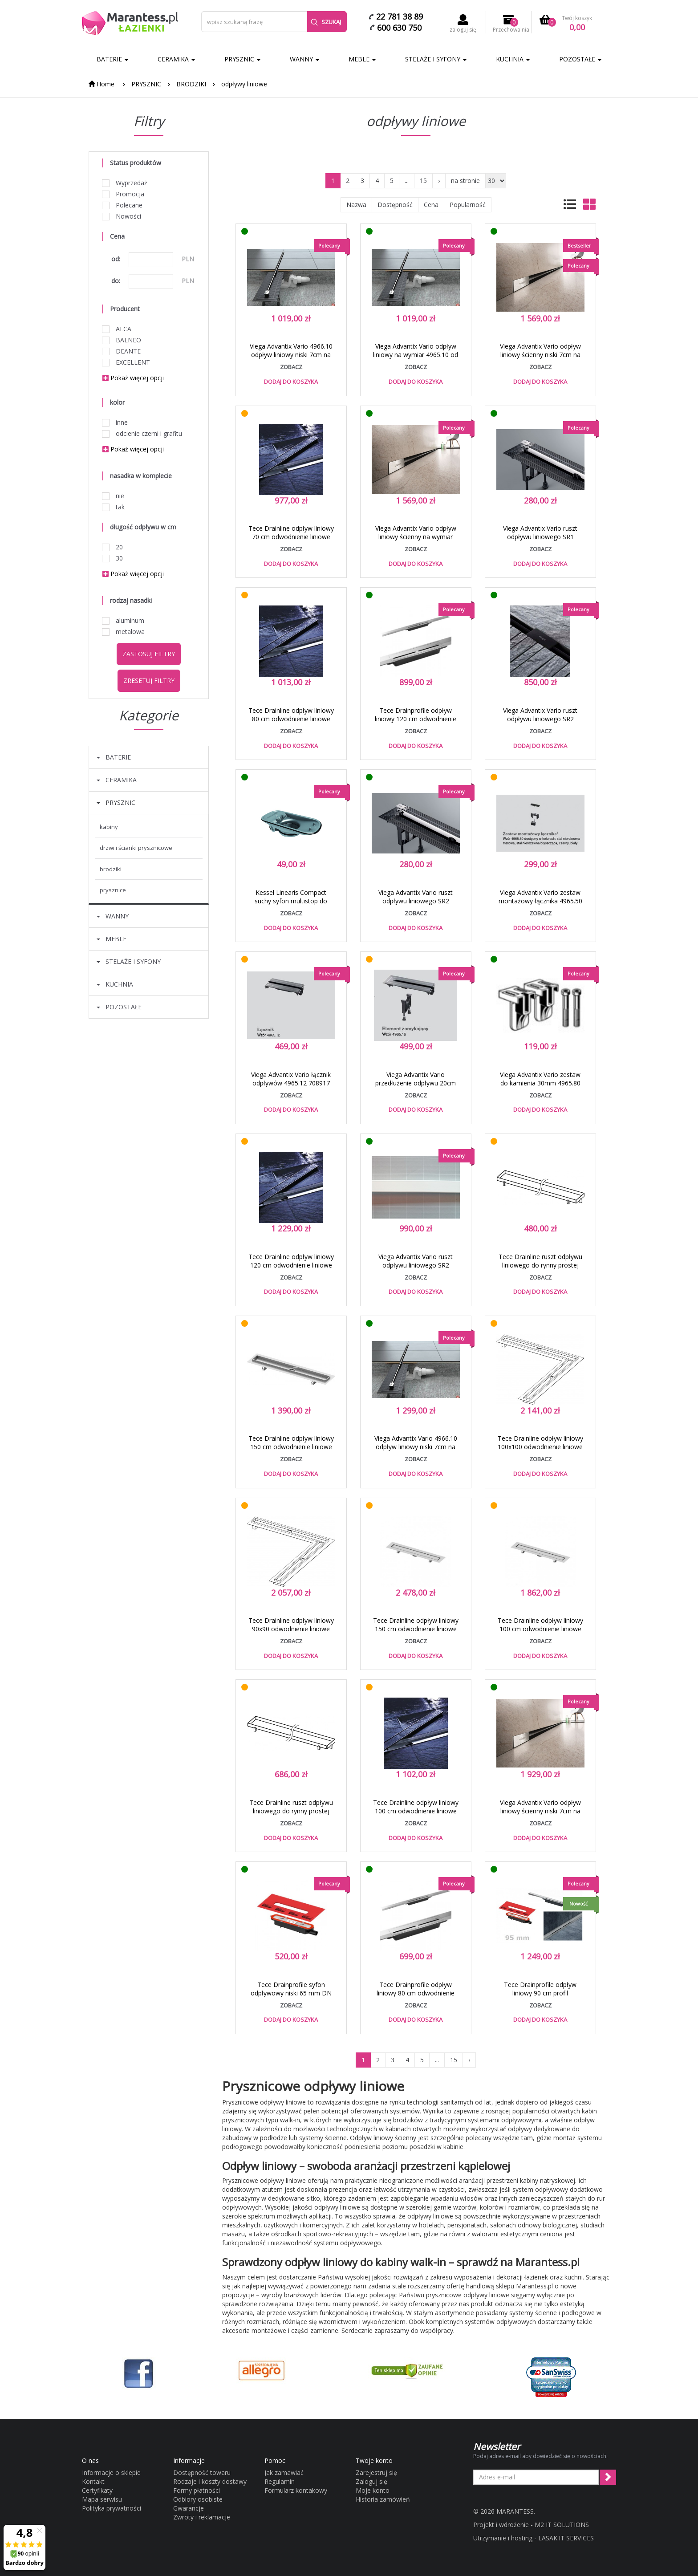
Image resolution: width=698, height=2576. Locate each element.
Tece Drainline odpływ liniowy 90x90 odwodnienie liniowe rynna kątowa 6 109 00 (291, 1628)
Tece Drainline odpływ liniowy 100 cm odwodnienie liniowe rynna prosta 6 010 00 (416, 1811)
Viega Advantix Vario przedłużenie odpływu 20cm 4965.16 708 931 (415, 1083)
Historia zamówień (383, 2499)
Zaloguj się (371, 2481)
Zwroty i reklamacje (201, 2517)
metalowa (123, 631)
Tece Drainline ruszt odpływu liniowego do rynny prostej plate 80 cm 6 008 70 (540, 1265)
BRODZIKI (191, 84)
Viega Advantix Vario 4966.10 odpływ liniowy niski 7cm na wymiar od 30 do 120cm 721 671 (291, 359)
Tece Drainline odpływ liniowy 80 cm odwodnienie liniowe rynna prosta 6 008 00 (291, 718)
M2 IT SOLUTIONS (562, 2524)
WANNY (304, 59)
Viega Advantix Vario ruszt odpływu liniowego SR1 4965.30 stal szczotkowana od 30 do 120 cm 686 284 (540, 541)
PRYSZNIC (242, 59)
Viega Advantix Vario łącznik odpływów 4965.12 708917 (291, 1078)
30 (112, 558)
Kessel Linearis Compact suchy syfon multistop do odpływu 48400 (291, 901)
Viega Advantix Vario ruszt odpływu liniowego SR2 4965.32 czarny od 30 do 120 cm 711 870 (540, 723)
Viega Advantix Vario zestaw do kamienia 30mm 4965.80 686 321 (540, 1083)
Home (101, 84)
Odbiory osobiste (198, 2499)
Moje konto (373, 2490)
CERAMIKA (176, 59)
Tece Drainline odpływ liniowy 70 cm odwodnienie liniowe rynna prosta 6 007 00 (291, 536)
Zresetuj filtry (148, 680)
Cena (431, 204)
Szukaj (326, 22)
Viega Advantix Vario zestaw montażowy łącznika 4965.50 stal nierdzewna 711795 (540, 901)
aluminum (123, 620)
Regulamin (279, 2481)
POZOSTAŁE (580, 59)
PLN (188, 259)
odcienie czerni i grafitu (142, 433)
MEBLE (362, 59)
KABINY (109, 827)
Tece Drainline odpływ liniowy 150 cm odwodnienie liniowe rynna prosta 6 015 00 (291, 1446)
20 (112, 547)
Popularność (468, 204)
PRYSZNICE (113, 890)
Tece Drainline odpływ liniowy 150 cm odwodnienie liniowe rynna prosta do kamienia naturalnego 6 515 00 (416, 1633)
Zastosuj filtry (148, 654)
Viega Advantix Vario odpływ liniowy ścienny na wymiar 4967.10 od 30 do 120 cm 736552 (415, 541)
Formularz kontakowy (295, 2490)
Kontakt (93, 2481)
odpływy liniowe (244, 84)
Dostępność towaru (202, 2472)
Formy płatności (196, 2490)
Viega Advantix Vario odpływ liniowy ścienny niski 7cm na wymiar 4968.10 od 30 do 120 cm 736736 (540, 359)
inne (115, 422)
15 (423, 180)
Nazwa (356, 204)
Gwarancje (188, 2508)
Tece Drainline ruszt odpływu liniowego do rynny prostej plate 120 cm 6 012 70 (291, 1811)
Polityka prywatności (111, 2508)
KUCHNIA (513, 59)
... (407, 180)
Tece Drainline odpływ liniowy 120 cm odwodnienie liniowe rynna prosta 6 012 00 (291, 1265)
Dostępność (395, 204)
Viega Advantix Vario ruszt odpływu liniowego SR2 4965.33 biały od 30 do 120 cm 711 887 (416, 1269)
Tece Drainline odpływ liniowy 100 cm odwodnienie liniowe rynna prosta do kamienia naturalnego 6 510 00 (540, 1633)
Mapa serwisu (102, 2499)
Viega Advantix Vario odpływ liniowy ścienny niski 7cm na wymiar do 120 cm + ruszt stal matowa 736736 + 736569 (540, 1815)
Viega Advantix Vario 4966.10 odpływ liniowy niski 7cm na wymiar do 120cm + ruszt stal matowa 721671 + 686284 (416, 1451)
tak (113, 507)
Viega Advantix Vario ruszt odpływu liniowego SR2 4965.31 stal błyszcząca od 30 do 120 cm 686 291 (416, 905)
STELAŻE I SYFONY (436, 59)
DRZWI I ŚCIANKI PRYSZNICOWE (136, 848)
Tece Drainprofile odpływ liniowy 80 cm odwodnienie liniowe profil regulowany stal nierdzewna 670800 (416, 1997)
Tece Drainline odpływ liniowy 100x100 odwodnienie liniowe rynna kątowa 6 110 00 (540, 1446)
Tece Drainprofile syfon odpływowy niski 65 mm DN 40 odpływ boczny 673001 (291, 1993)
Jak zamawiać (284, 2472)
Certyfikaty (97, 2490)
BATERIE (112, 59)
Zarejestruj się (376, 2472)
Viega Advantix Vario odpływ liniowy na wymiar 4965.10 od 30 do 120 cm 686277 (415, 354)
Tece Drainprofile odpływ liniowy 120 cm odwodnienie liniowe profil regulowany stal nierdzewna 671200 (416, 723)
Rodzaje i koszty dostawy (210, 2481)
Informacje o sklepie (111, 2472)
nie (113, 496)
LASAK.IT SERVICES (566, 2538)
